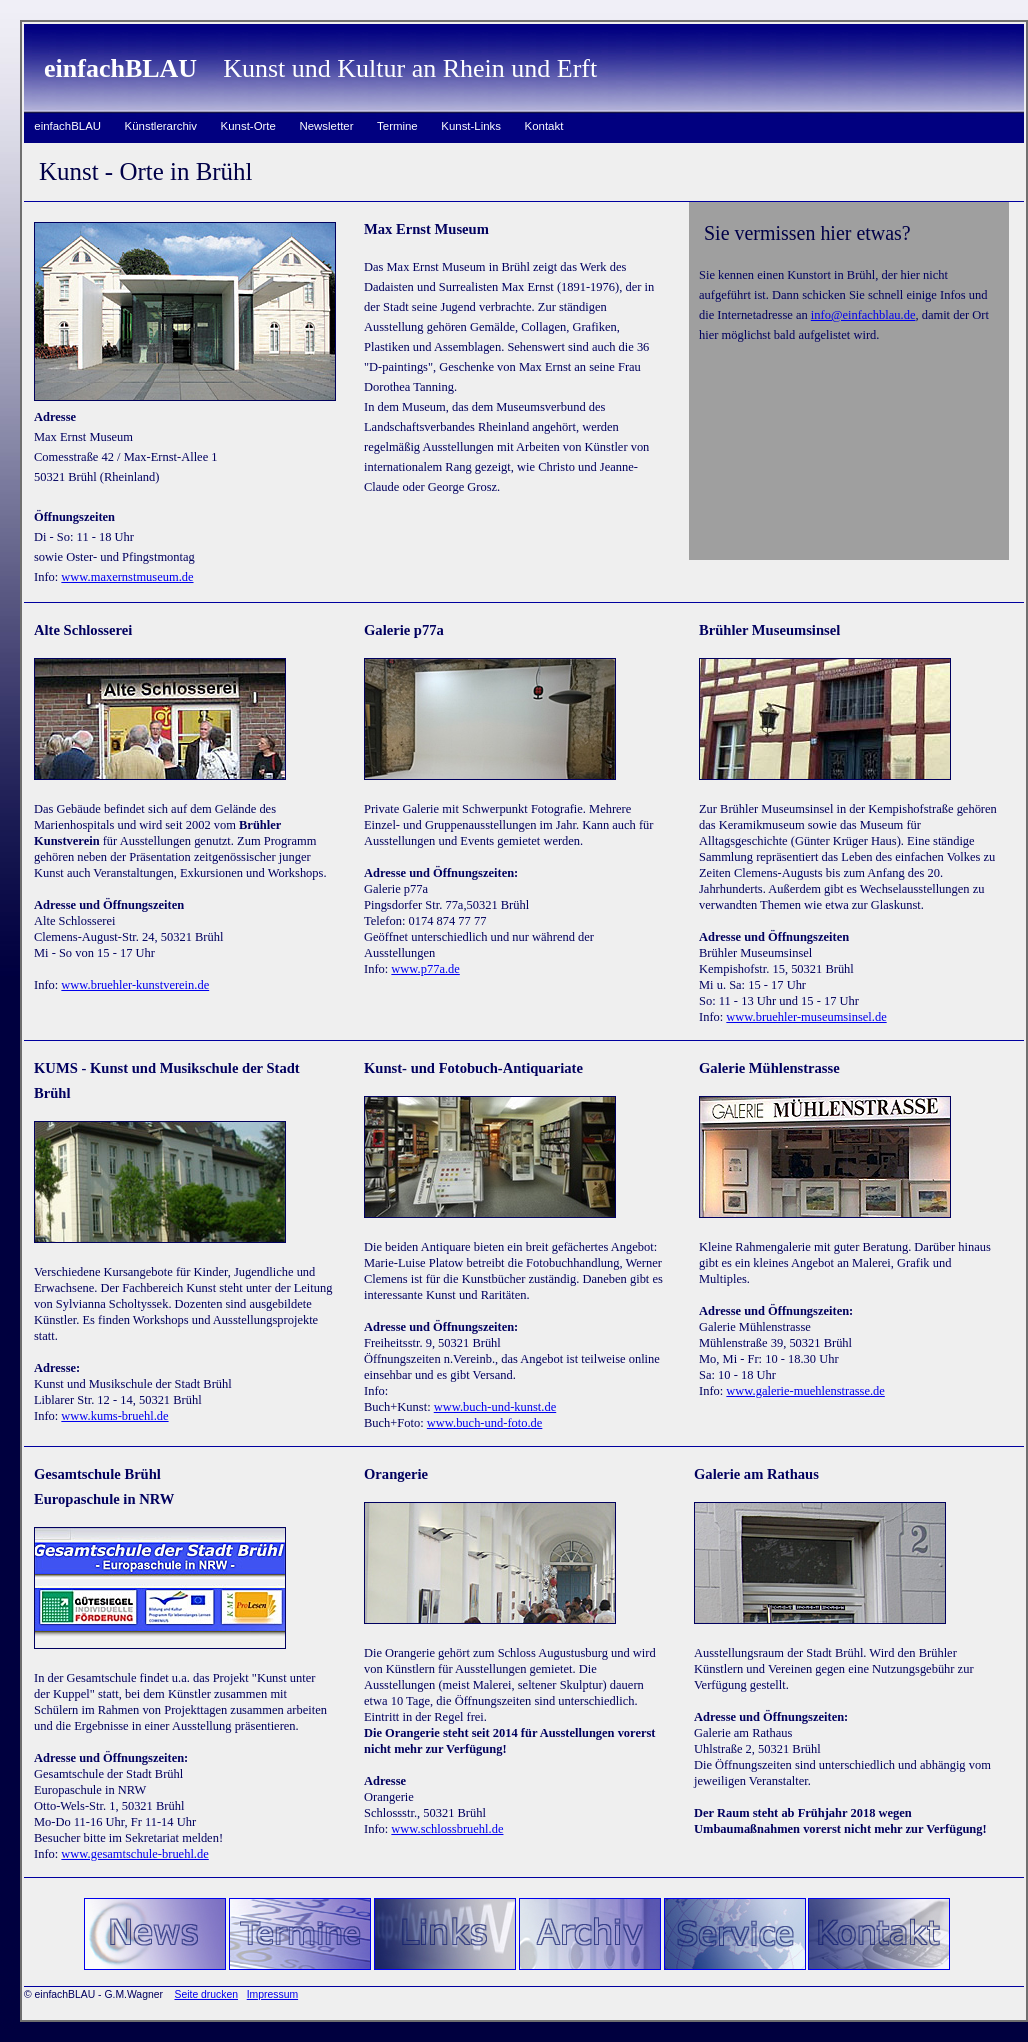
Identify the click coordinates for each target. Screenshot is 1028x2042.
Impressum (272, 1994)
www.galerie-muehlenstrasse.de (805, 1391)
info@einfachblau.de (863, 315)
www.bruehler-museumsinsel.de (806, 1017)
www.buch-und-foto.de (485, 1423)
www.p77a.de (425, 969)
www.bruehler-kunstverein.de (135, 985)
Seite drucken (206, 1994)
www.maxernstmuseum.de (127, 577)
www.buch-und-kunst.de (495, 1407)
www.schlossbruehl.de (447, 1829)
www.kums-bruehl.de (114, 1416)
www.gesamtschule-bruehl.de (134, 1854)
